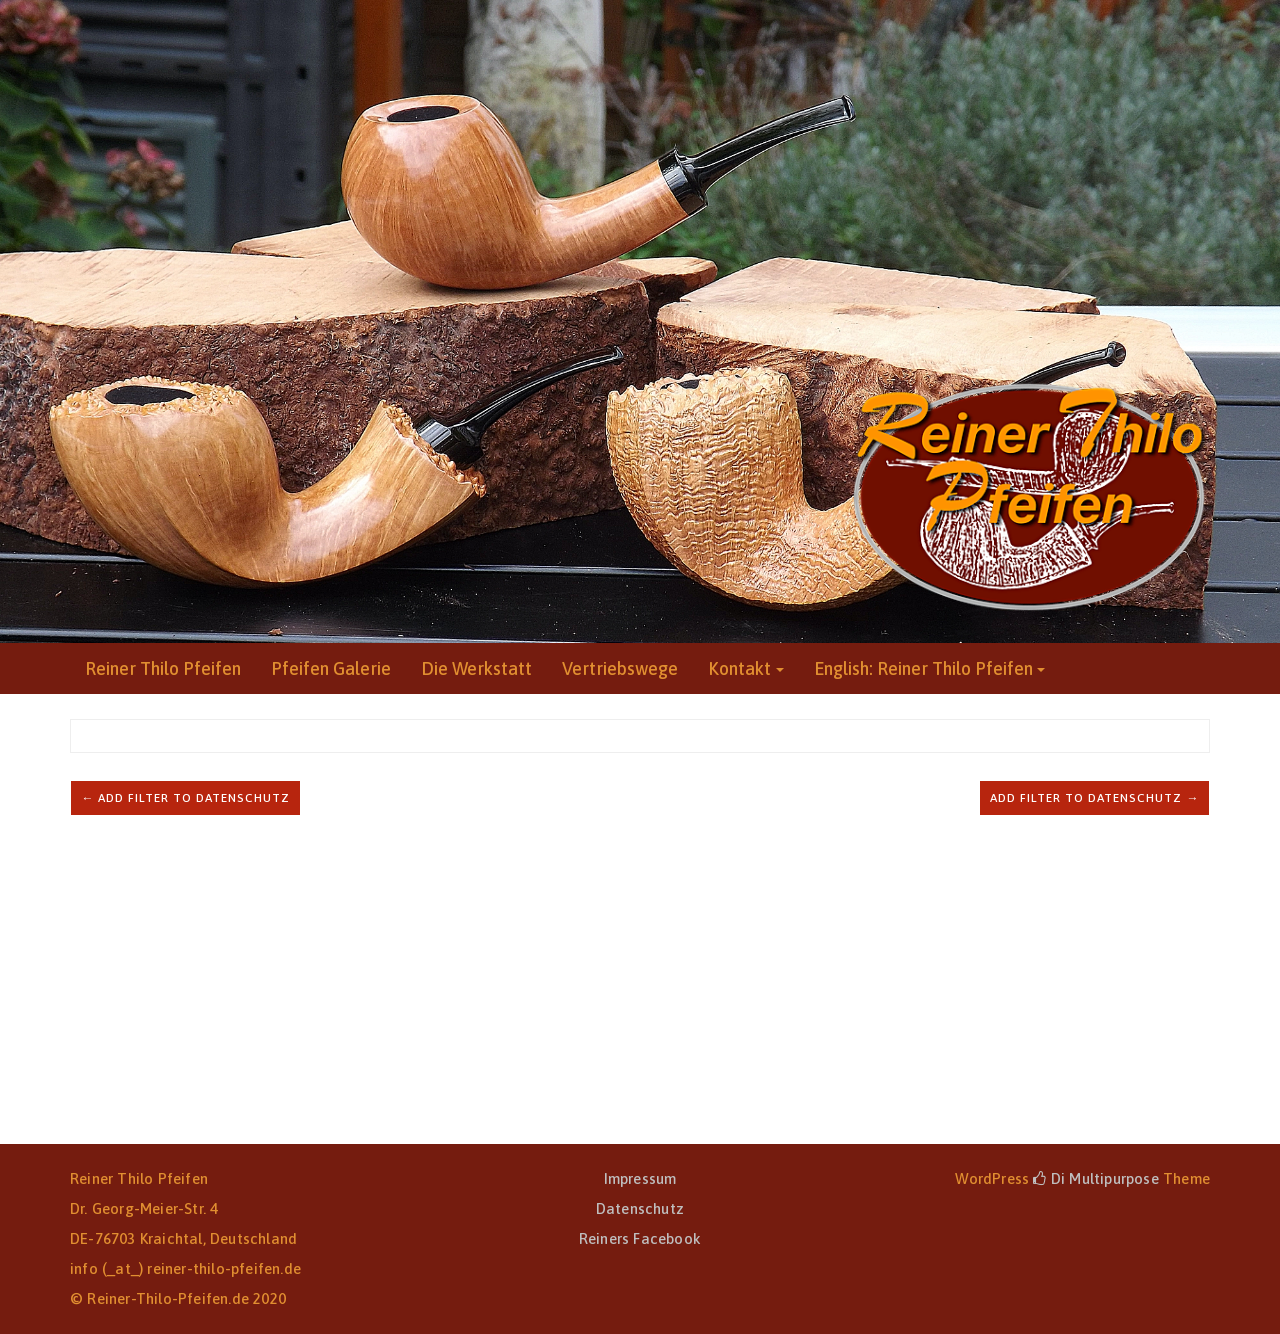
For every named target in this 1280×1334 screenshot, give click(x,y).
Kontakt (739, 668)
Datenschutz (640, 1208)
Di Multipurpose (1095, 1178)
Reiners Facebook (640, 1238)
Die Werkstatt (476, 668)
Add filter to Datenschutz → (1094, 798)
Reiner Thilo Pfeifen (163, 668)
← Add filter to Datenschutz (185, 798)
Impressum (640, 1178)
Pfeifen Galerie (331, 668)
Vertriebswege (620, 668)
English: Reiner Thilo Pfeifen (923, 668)
